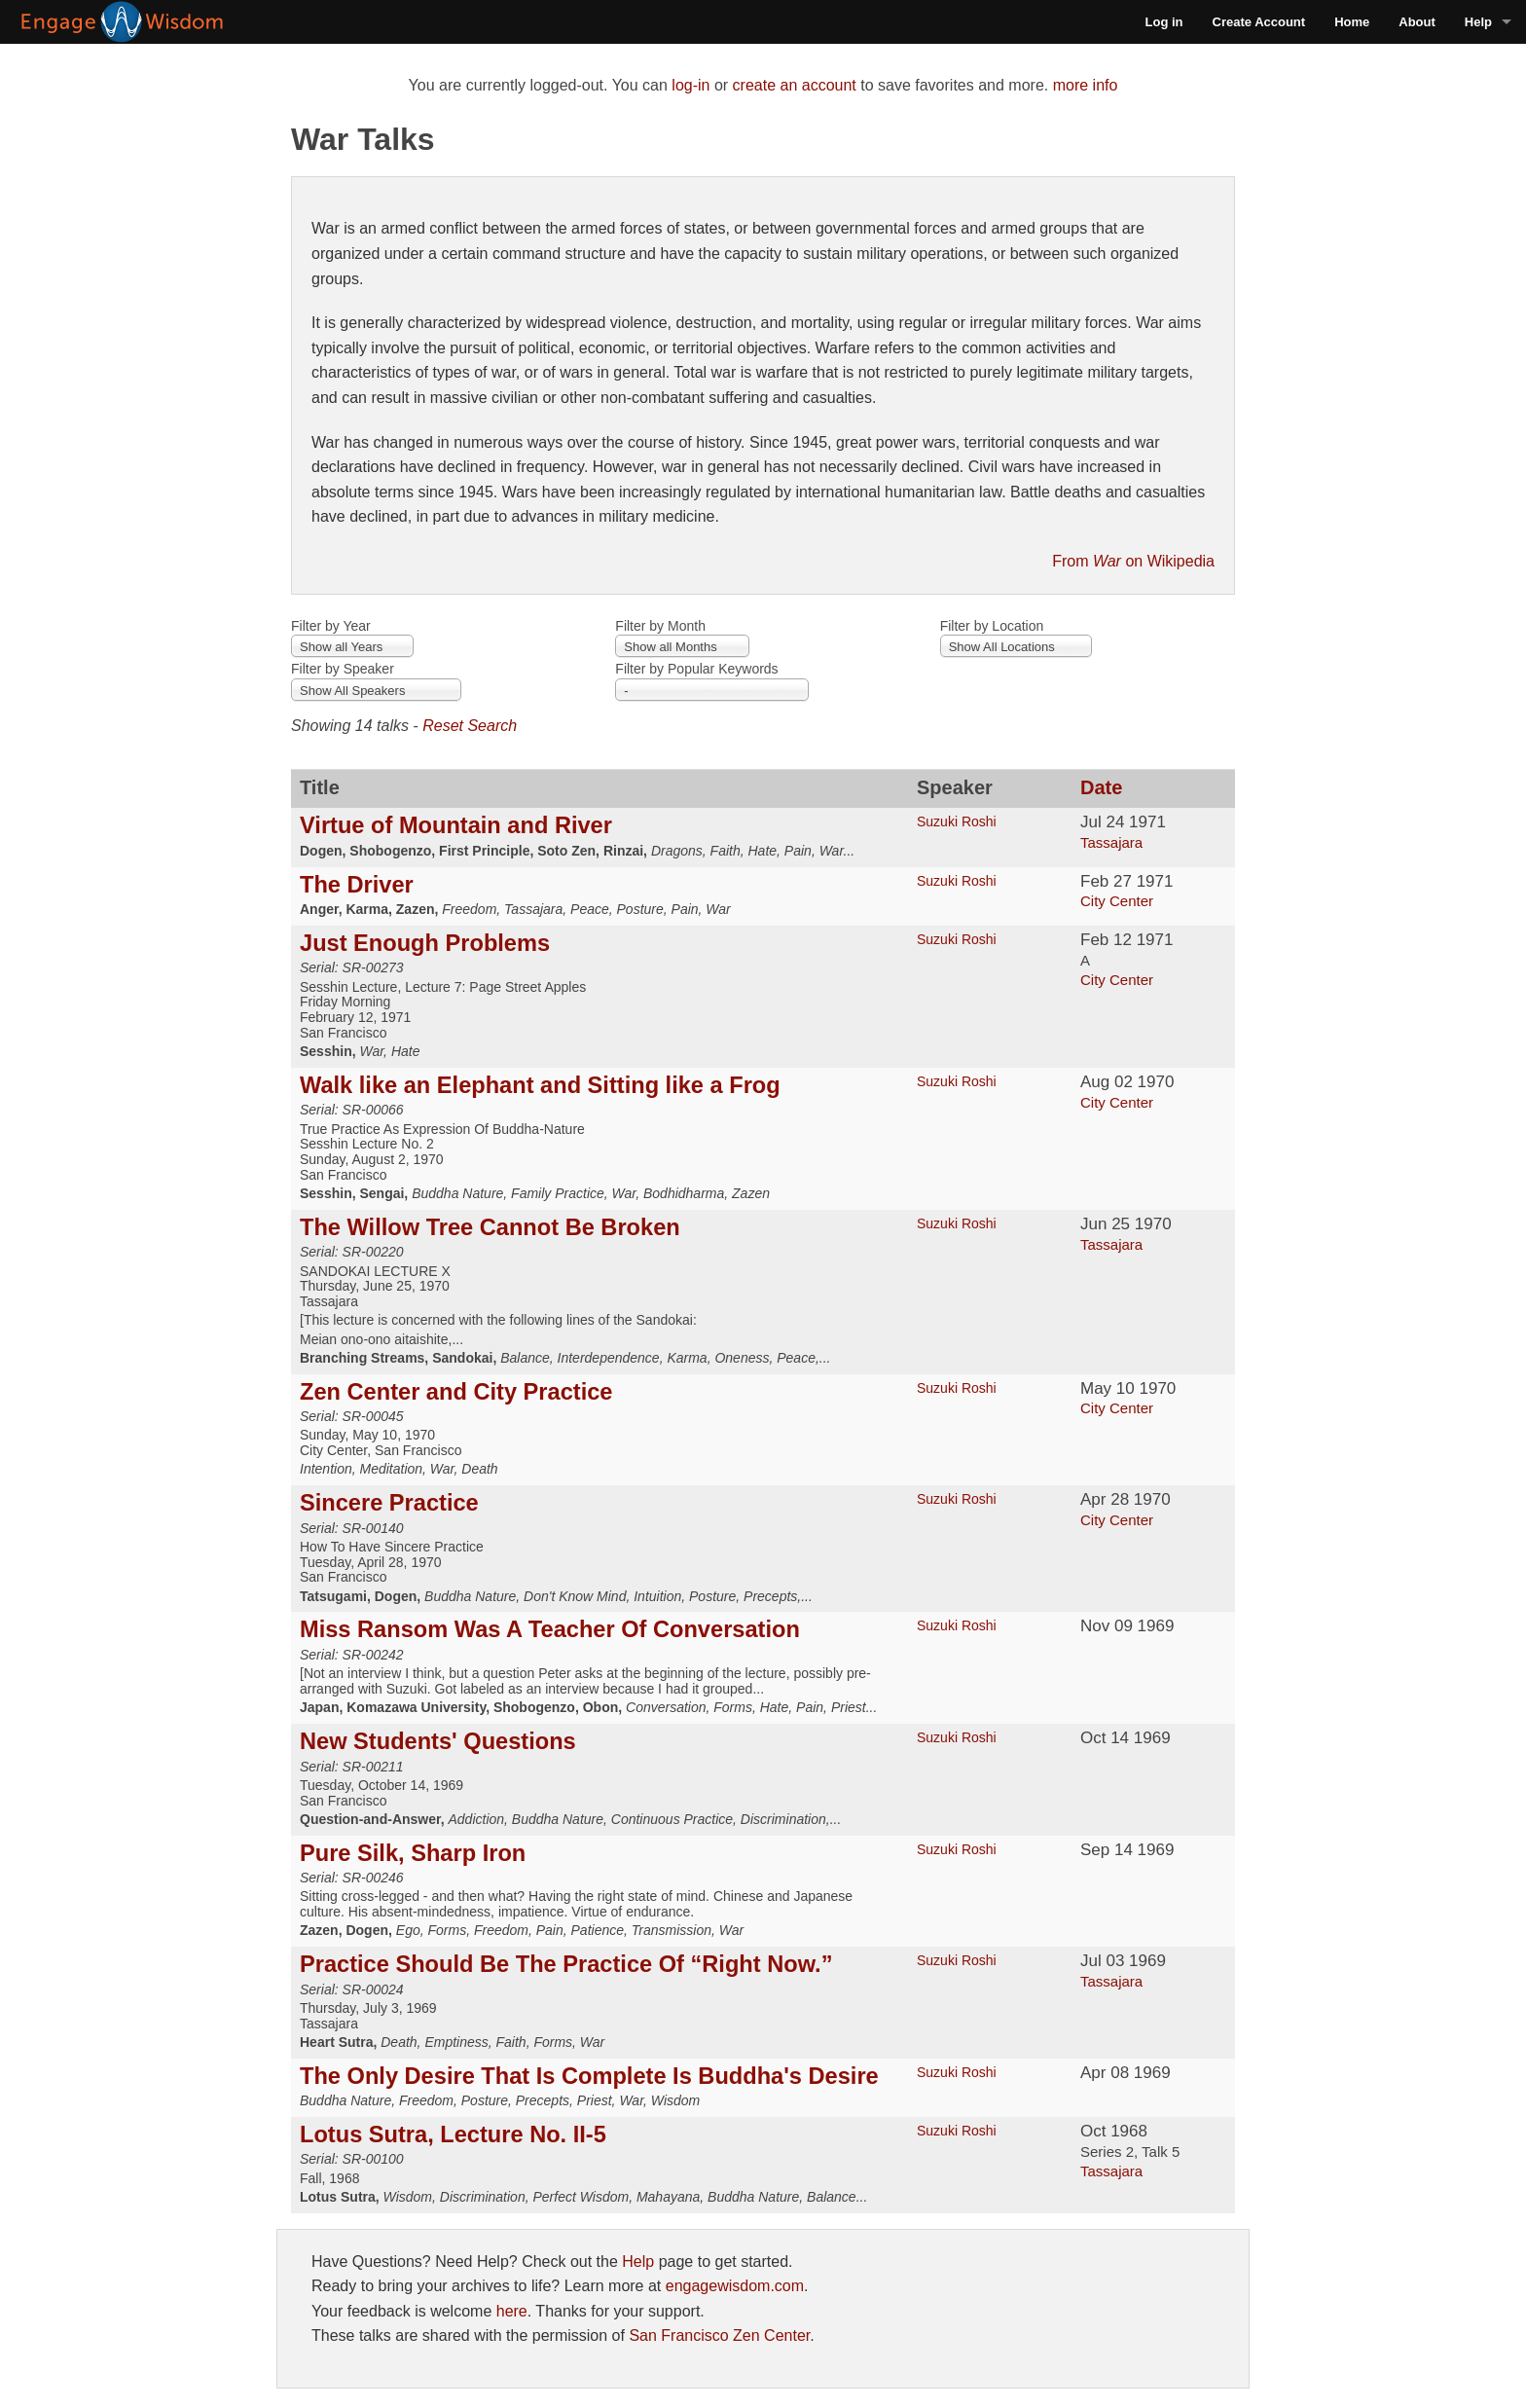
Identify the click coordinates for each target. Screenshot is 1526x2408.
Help (1478, 22)
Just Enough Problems (425, 943)
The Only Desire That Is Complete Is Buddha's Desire (589, 2076)
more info (1085, 85)
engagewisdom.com (735, 2286)
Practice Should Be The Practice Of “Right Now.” (566, 1964)
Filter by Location (992, 626)
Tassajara (1111, 842)
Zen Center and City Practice (456, 1392)
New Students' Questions (438, 1741)
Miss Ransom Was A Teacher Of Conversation (550, 1629)
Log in (1164, 22)
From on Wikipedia (1133, 561)
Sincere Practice (389, 1502)
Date (1101, 787)
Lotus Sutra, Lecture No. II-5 (453, 2134)
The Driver (357, 884)
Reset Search (469, 725)
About (1417, 22)
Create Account (1259, 22)
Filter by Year (331, 626)
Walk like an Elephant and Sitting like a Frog (540, 1085)
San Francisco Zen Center (719, 2335)
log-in (690, 85)
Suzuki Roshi (957, 821)
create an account (794, 85)
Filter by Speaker (342, 668)
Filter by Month (660, 626)
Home (1351, 22)
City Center (1116, 901)
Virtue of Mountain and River (456, 825)
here (511, 2311)
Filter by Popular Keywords (696, 668)
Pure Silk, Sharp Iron (413, 1853)
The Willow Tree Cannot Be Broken (490, 1227)
